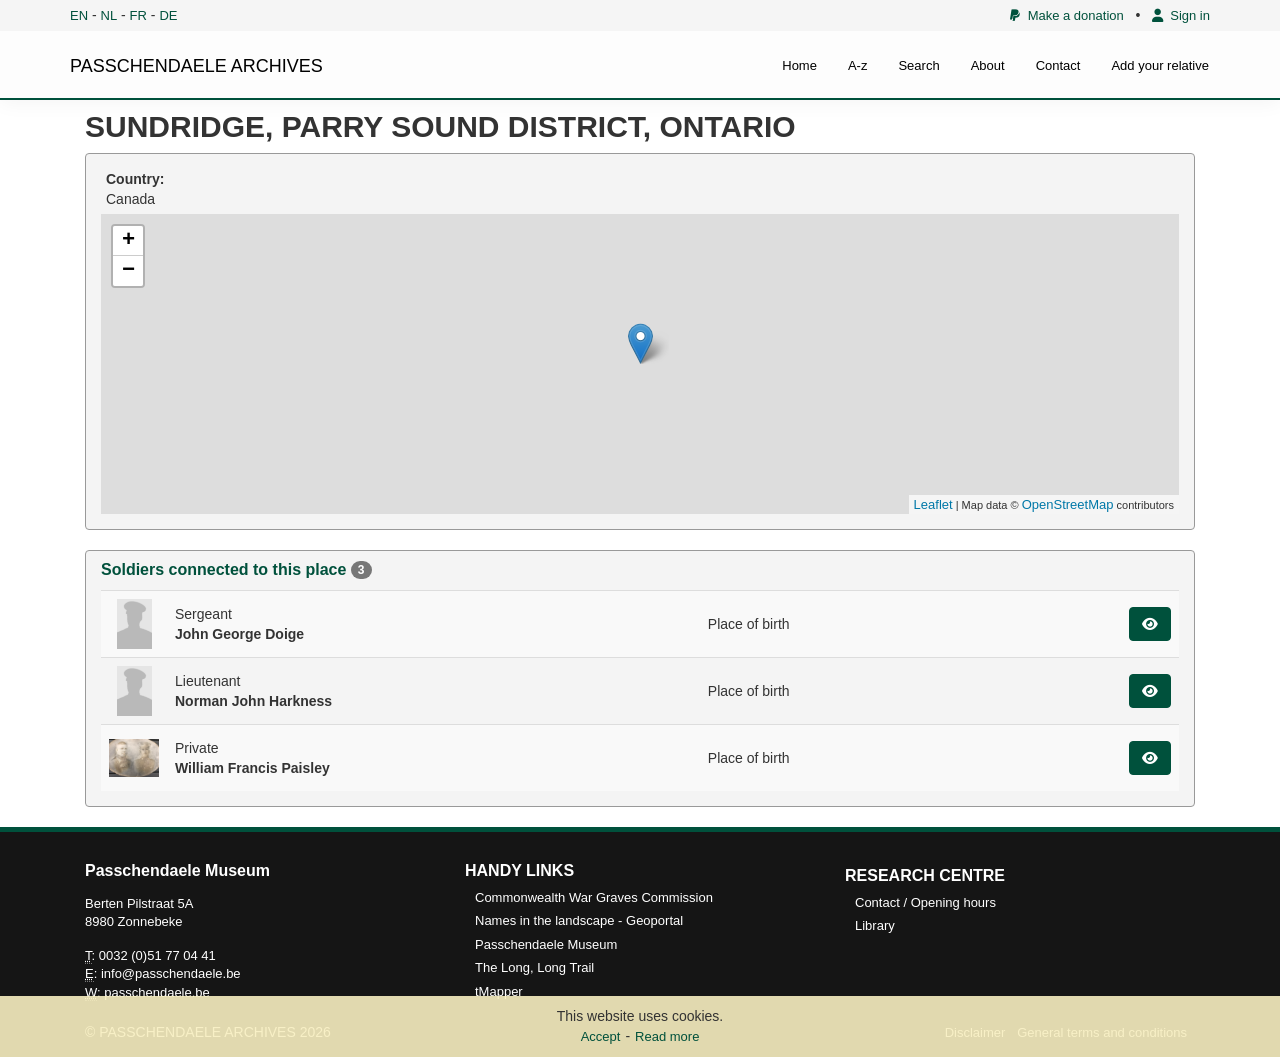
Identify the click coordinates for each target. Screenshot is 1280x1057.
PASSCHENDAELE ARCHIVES (196, 66)
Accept (601, 1036)
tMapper (499, 991)
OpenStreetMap (1068, 504)
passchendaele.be (157, 992)
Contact (1058, 65)
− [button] (128, 271)
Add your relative (1160, 65)
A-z (858, 65)
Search (918, 65)
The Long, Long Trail (534, 967)
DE (168, 15)
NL (109, 15)
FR (138, 15)
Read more (667, 1036)
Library (875, 925)
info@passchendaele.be (171, 973)
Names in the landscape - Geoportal (579, 920)
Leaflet (933, 504)
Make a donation (1066, 15)
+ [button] (128, 241)
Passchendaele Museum (546, 944)
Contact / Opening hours (925, 902)
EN (79, 15)
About (988, 65)
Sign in (1181, 15)
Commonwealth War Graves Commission (594, 897)
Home (799, 65)
